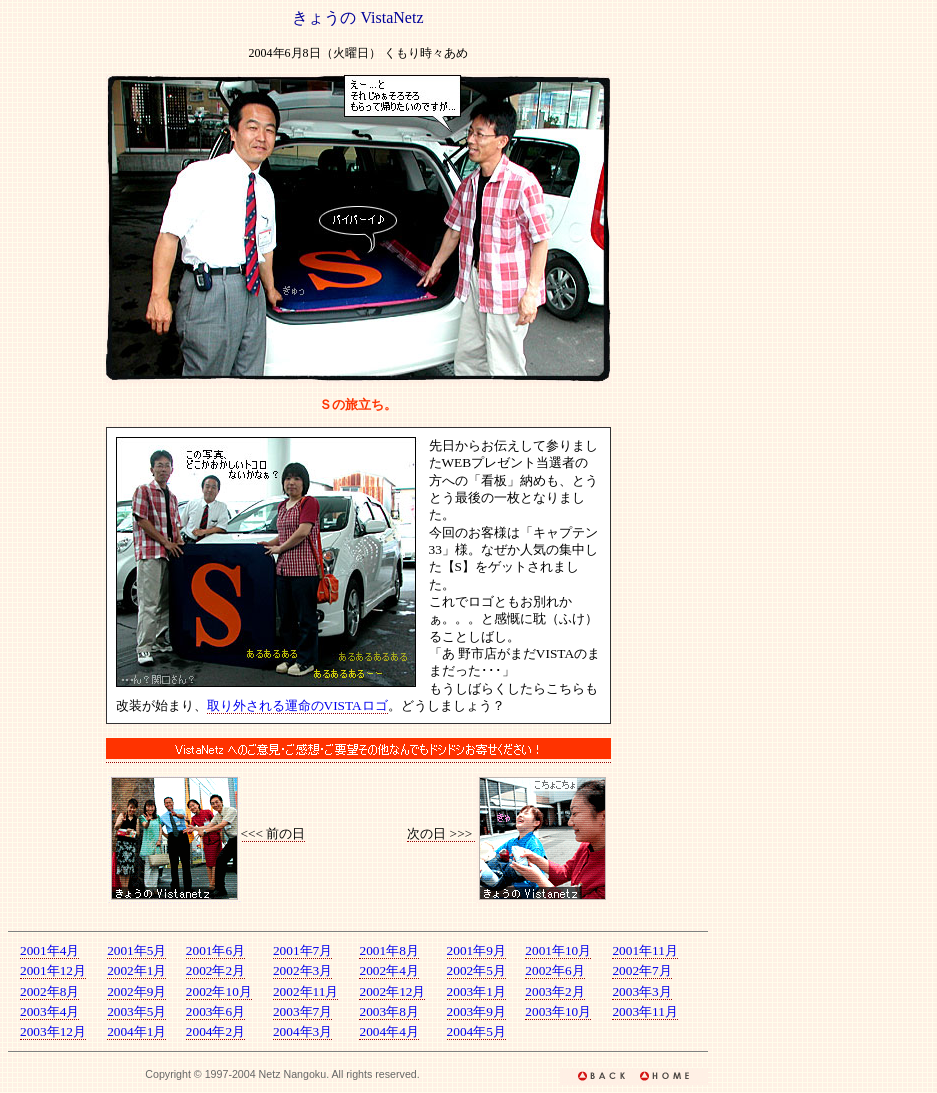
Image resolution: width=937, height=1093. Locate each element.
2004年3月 (302, 1031)
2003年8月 (388, 1011)
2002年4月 (388, 970)
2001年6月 (215, 950)
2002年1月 (136, 970)
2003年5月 (136, 1011)
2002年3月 (302, 970)
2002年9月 (136, 991)
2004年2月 (215, 1031)
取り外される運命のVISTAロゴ (297, 705)
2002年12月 (392, 991)
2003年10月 (558, 1011)
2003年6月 (215, 1011)
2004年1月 (136, 1031)
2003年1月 (476, 991)
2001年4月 (49, 950)
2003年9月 (476, 1011)
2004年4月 (388, 1031)
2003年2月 (554, 991)
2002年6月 (554, 970)
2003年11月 (645, 1011)
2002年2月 (215, 970)
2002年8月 (49, 991)
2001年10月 (558, 950)
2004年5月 (476, 1031)
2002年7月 (641, 970)
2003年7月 (302, 1011)
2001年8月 (388, 950)
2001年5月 (136, 950)
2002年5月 (476, 970)
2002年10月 (219, 991)
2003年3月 (641, 991)
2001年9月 (476, 950)
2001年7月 (302, 950)
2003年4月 (49, 1011)
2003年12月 (53, 1031)
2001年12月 (53, 970)
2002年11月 (306, 991)
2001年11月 (645, 950)
